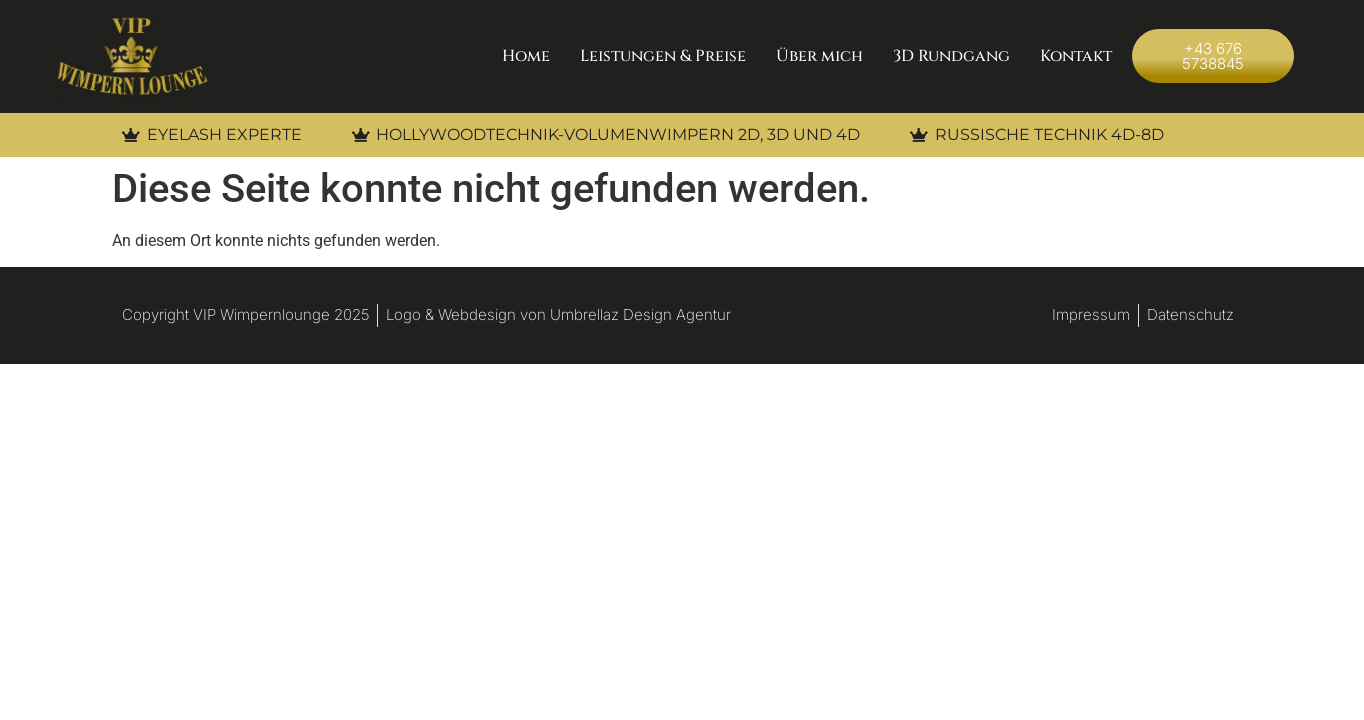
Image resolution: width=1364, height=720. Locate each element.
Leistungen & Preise (663, 56)
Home (526, 56)
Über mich (819, 56)
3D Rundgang (951, 56)
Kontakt (1076, 56)
